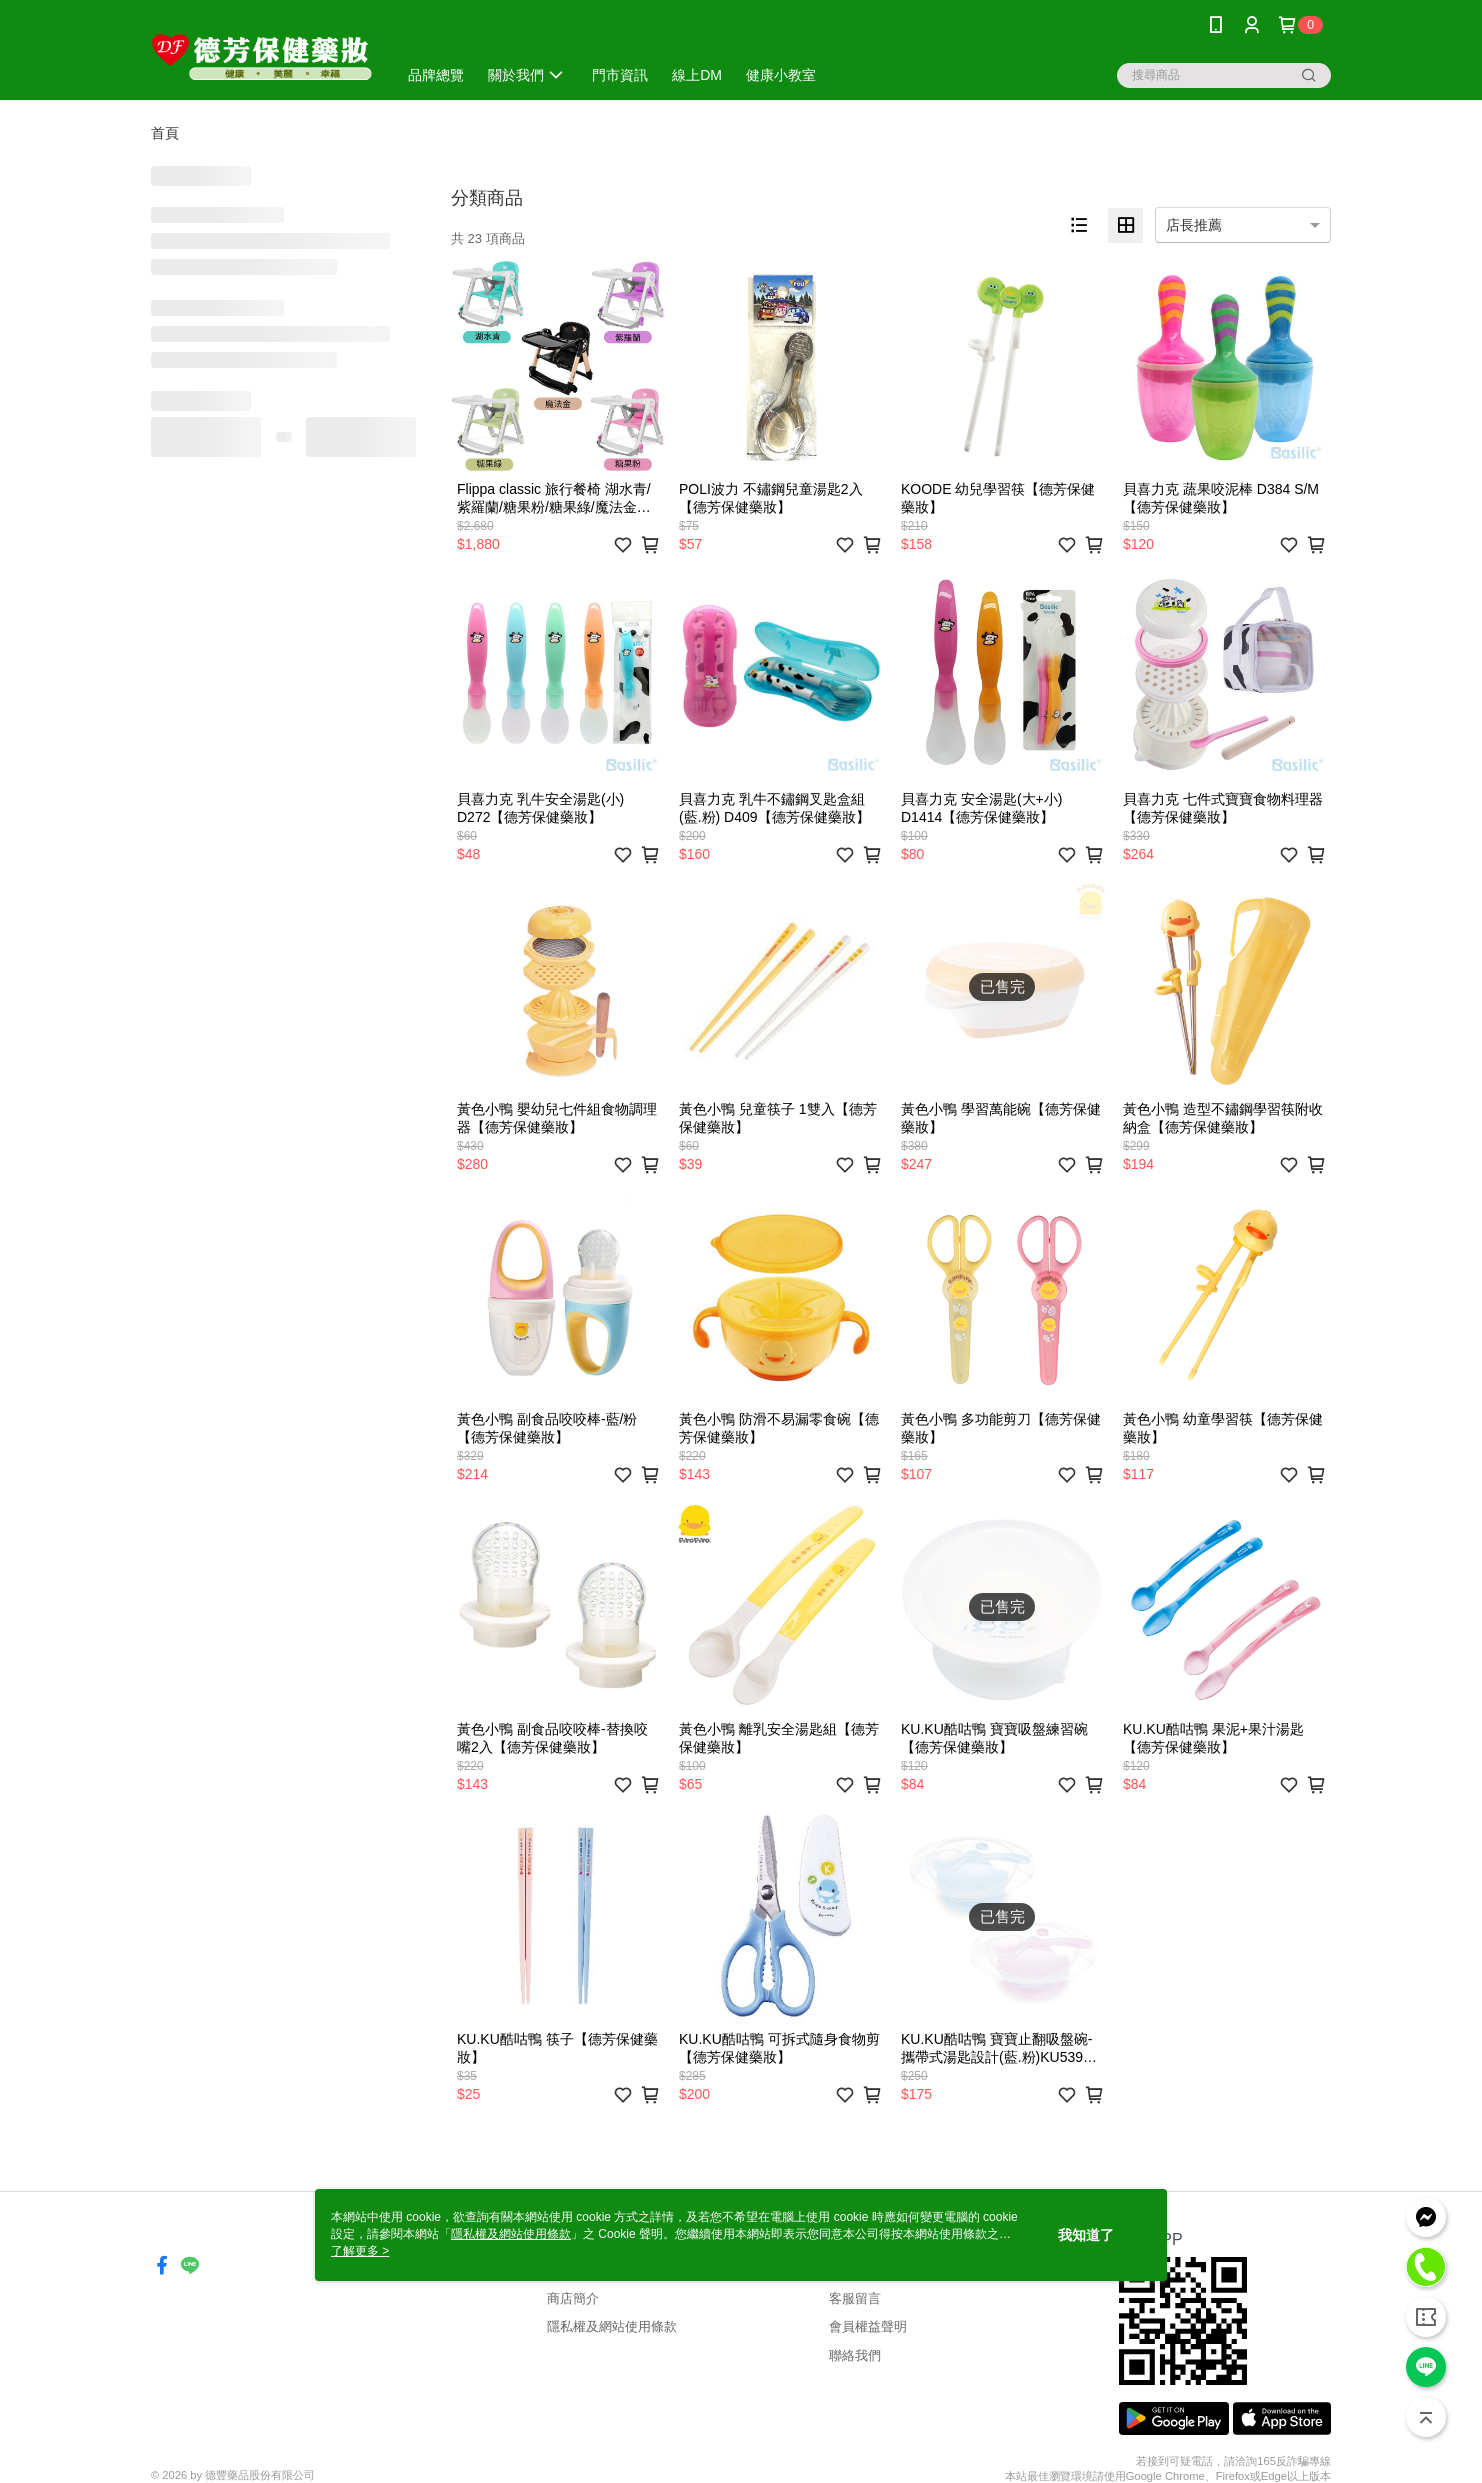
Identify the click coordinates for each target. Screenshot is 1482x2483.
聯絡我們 (855, 2355)
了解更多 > (360, 2251)
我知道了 (1086, 2235)
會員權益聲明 (868, 2326)
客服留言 (855, 2298)
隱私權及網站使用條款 (612, 2326)
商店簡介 (573, 2298)
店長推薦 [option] (1194, 225)
